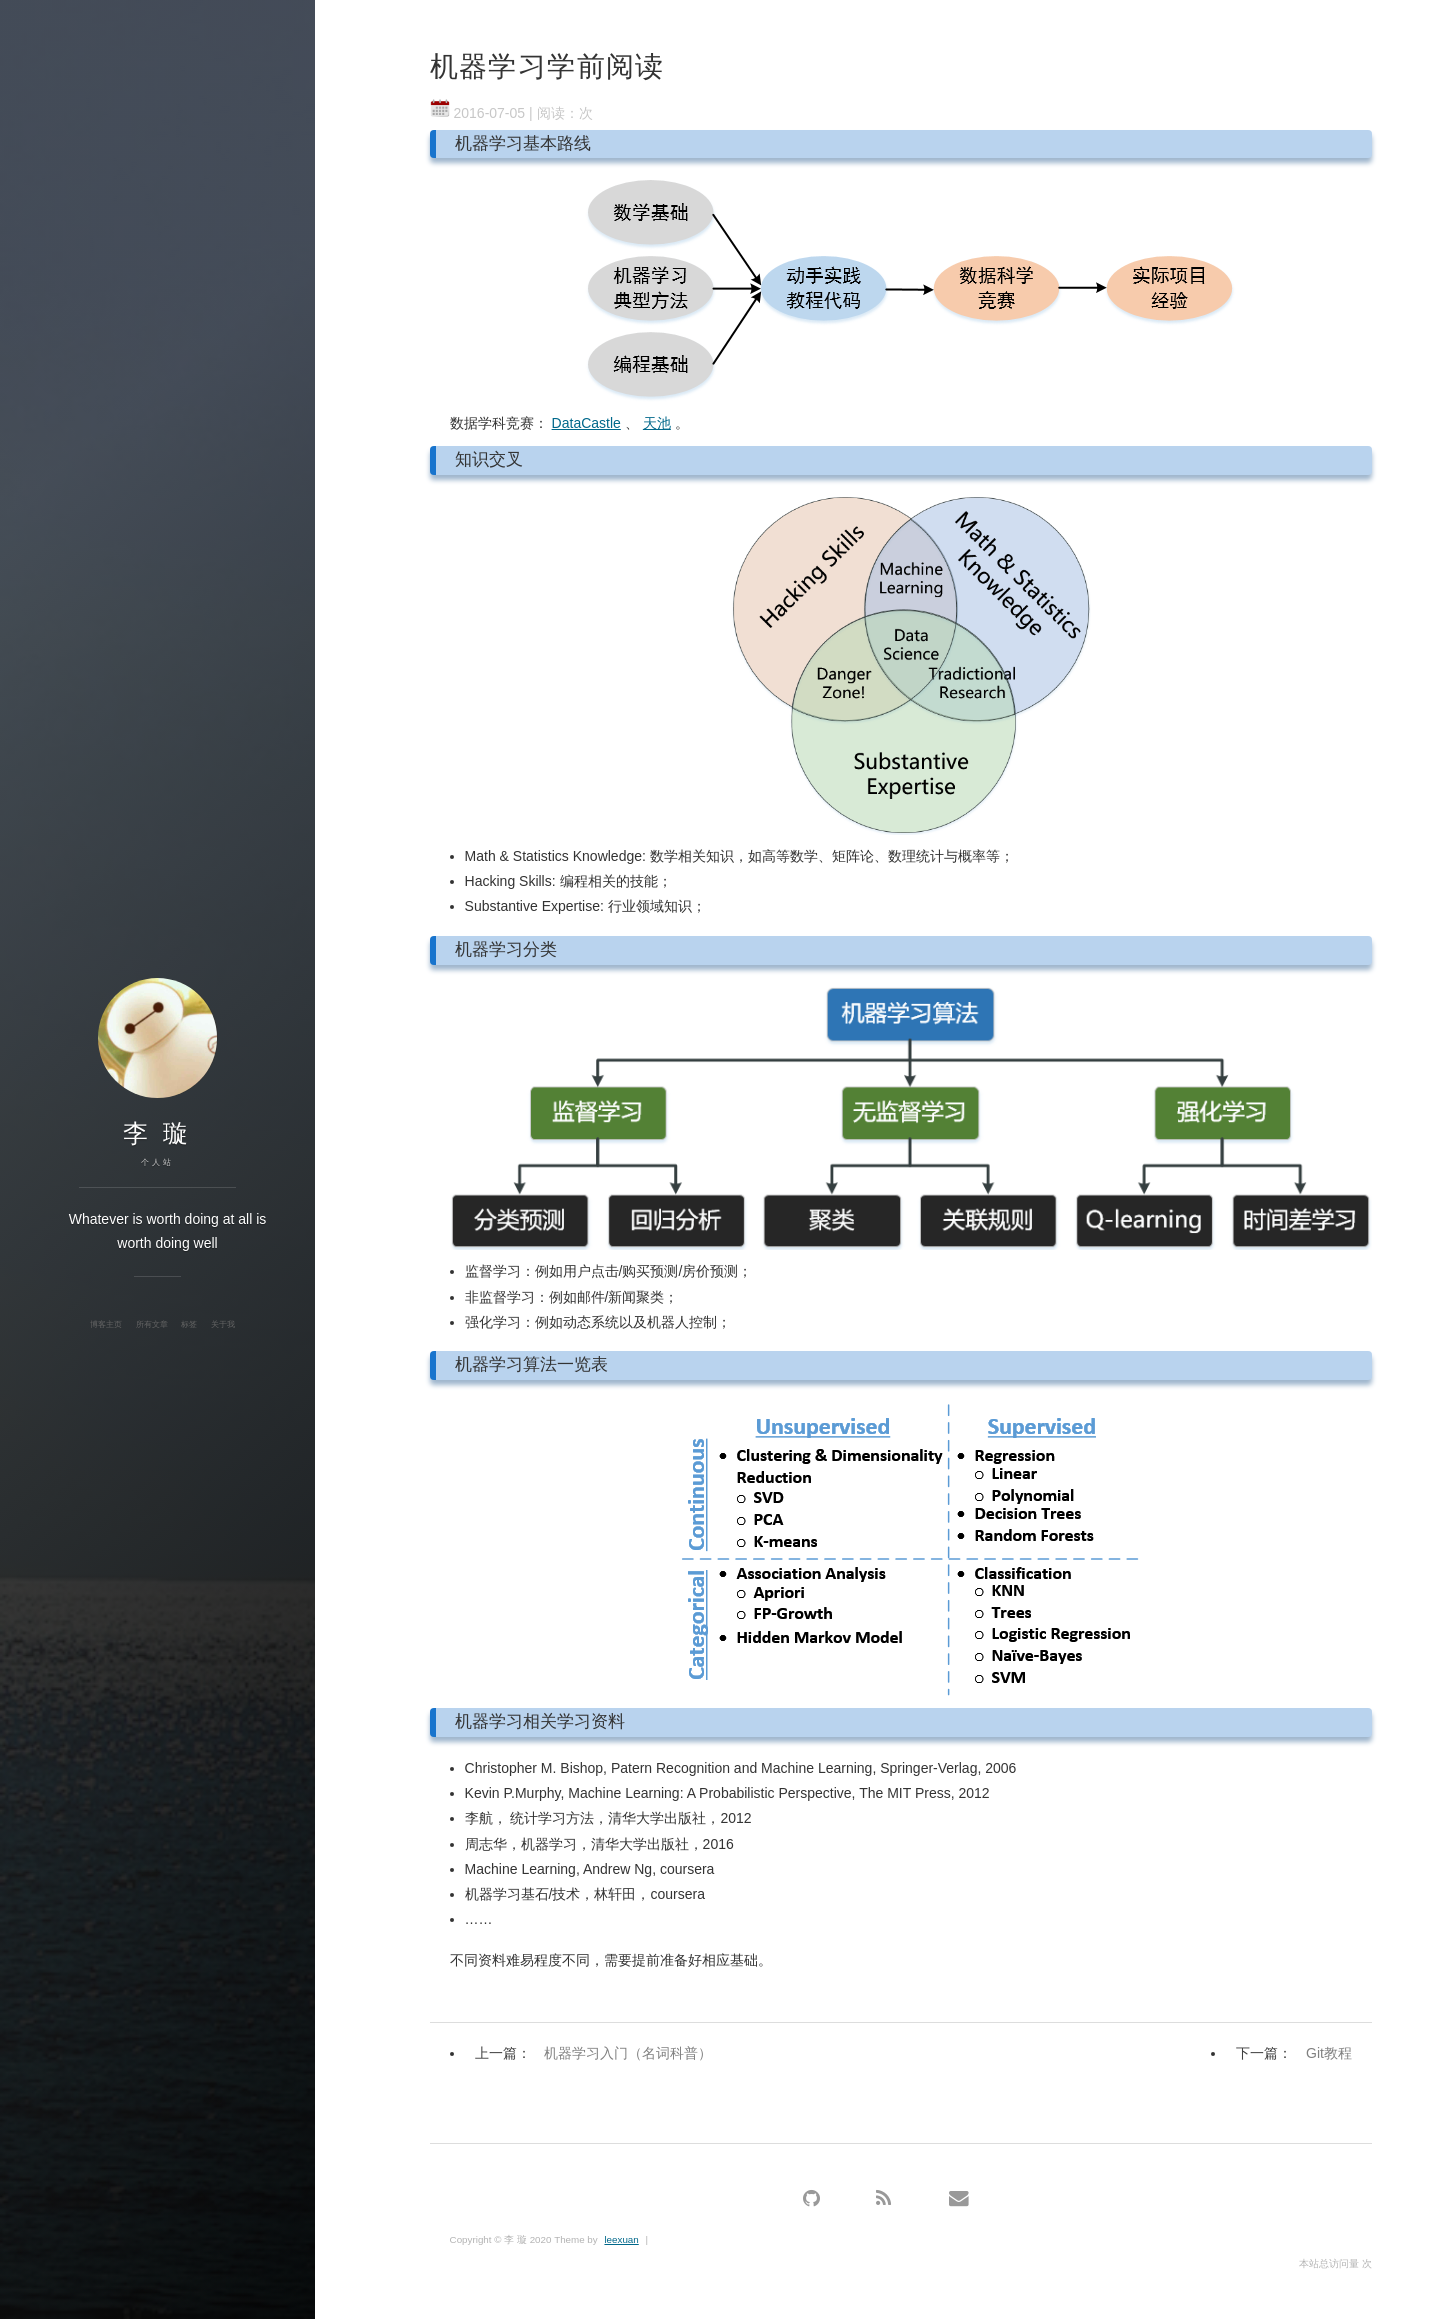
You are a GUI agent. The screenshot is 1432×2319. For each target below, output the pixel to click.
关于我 (223, 1324)
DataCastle (586, 423)
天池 (657, 423)
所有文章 (152, 1324)
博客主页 (106, 1324)
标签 (189, 1324)
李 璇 (157, 1133)
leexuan (621, 2239)
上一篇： (599, 2053)
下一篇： (1299, 2053)
